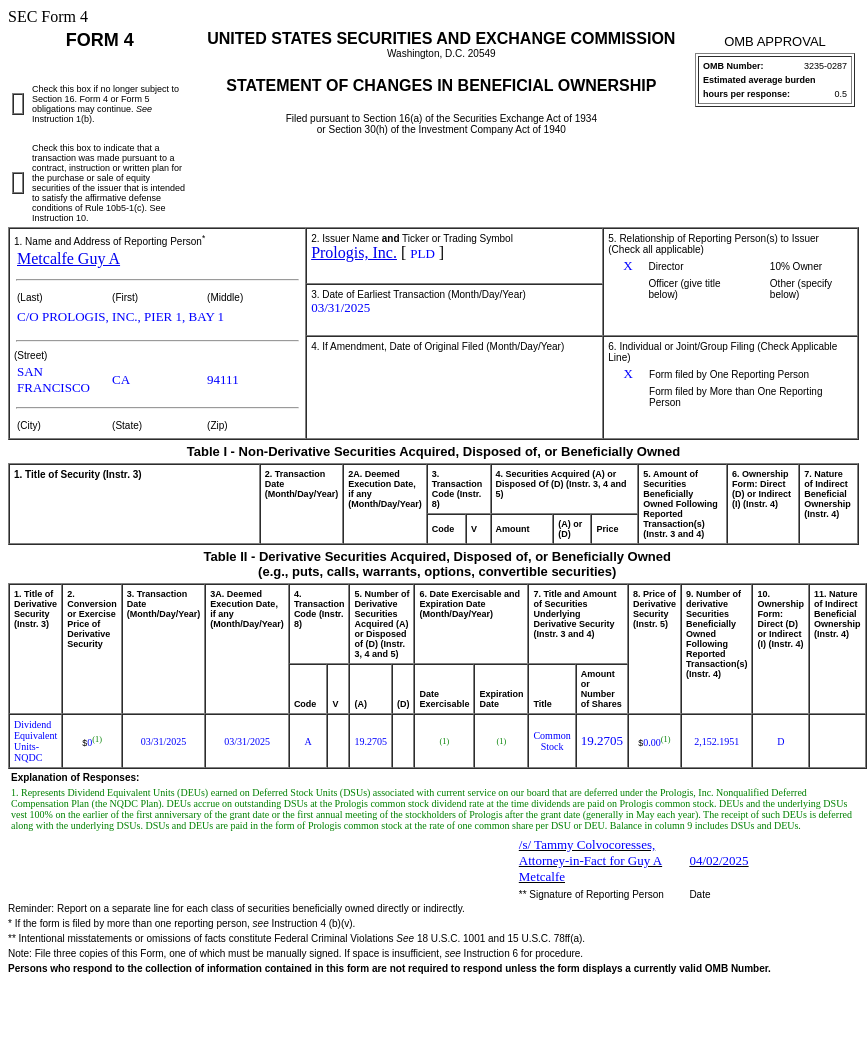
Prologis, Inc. (354, 252)
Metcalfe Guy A (68, 258)
